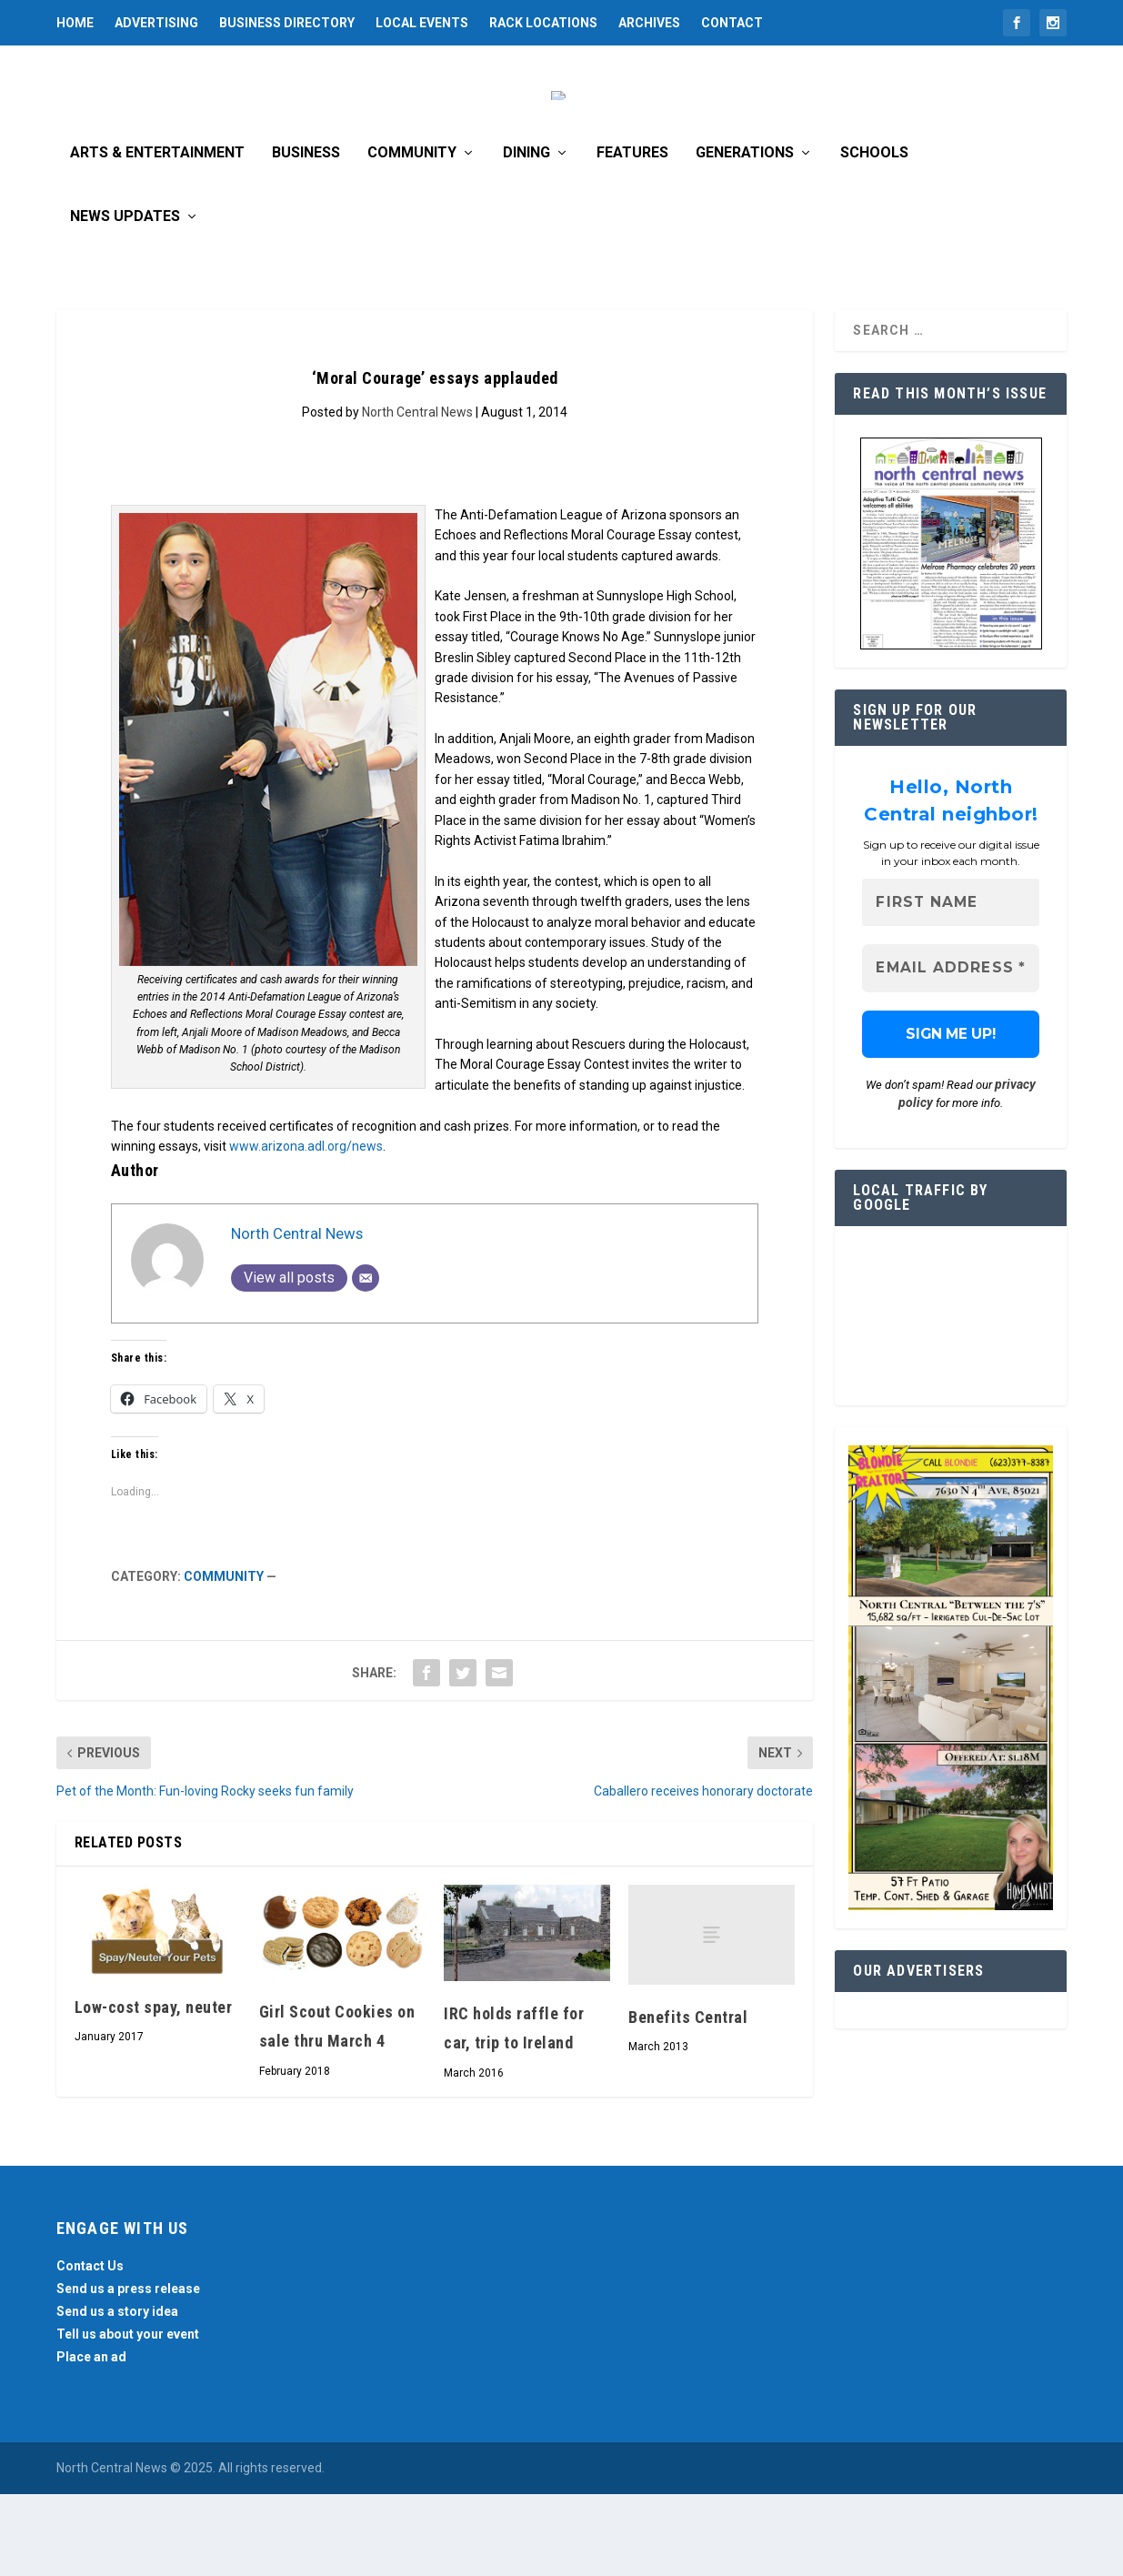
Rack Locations (543, 22)
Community (411, 235)
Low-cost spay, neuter (154, 2088)
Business (306, 235)
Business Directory (287, 22)
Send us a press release (128, 2370)
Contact (732, 22)
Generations (745, 235)
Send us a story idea (117, 2393)
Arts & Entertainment (157, 235)
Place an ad (91, 2438)
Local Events (422, 22)
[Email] (365, 1360)
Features (632, 235)
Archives (649, 22)
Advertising (156, 22)
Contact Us (90, 2347)
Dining (526, 235)
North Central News (417, 494)
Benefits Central (687, 2098)
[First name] (950, 985)
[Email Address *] (950, 1051)
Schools (874, 235)
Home (75, 22)
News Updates (125, 299)
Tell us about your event (127, 2416)
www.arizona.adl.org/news (306, 1228)
